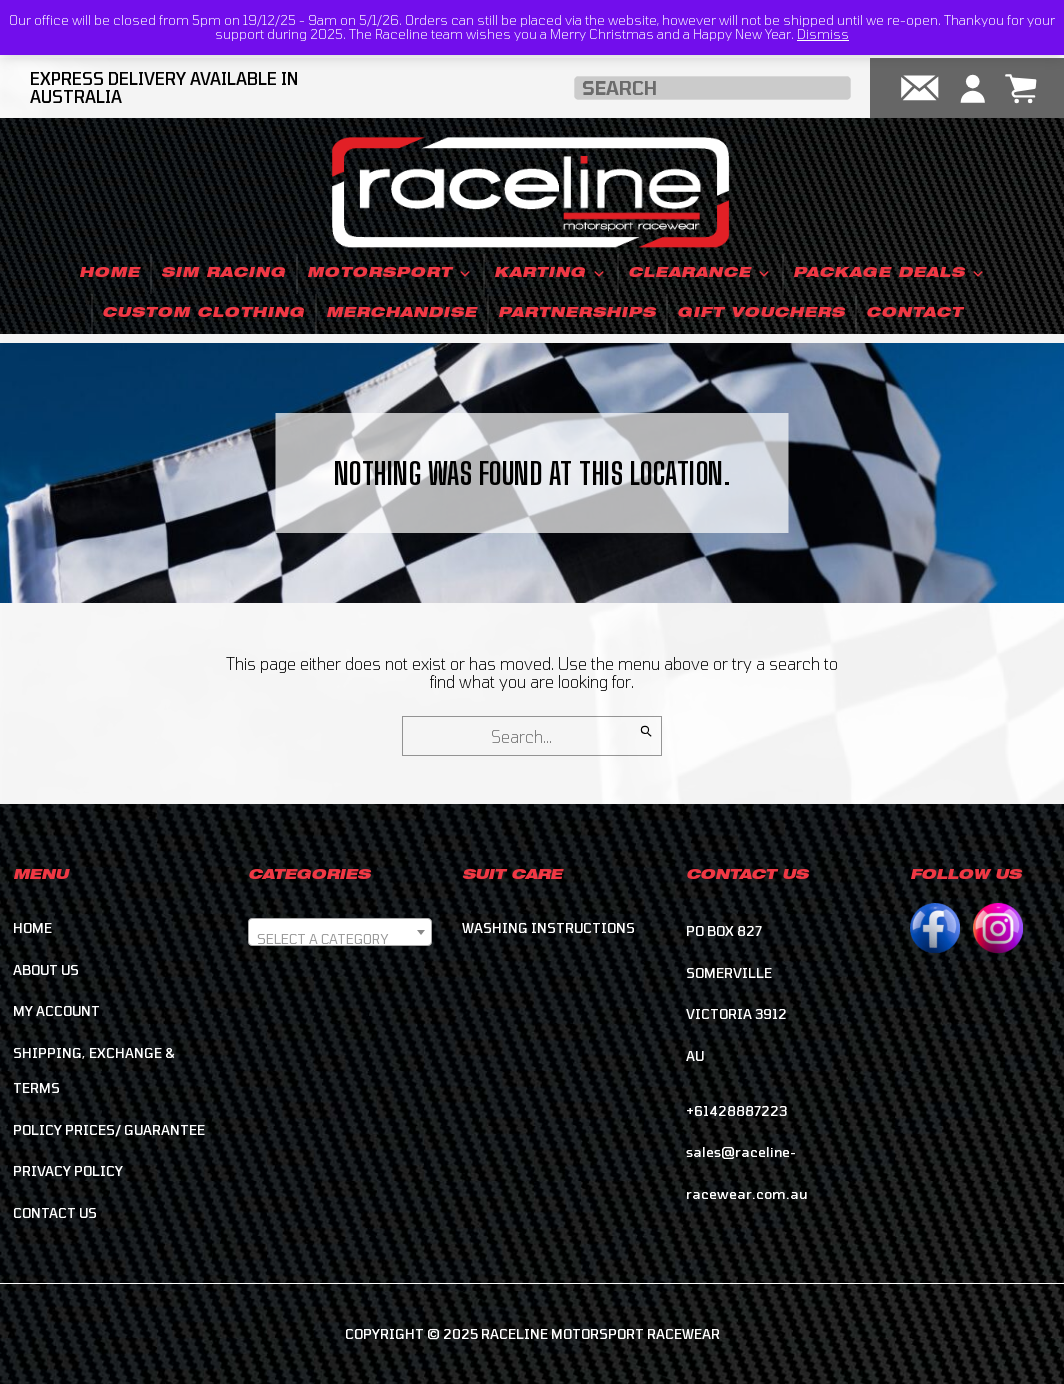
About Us (46, 970)
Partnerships (577, 314)
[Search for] (532, 736)
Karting (550, 274)
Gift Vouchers (761, 314)
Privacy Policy (68, 1171)
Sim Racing (223, 274)
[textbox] (340, 939)
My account (56, 1011)
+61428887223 (736, 1111)
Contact (914, 314)
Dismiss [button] (823, 34)
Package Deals (889, 274)
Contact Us (55, 1213)
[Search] (646, 731)
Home (109, 274)
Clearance (700, 274)
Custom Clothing (203, 314)
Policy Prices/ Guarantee (109, 1130)
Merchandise (401, 314)
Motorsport (390, 274)
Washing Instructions (548, 928)
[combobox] (340, 932)
